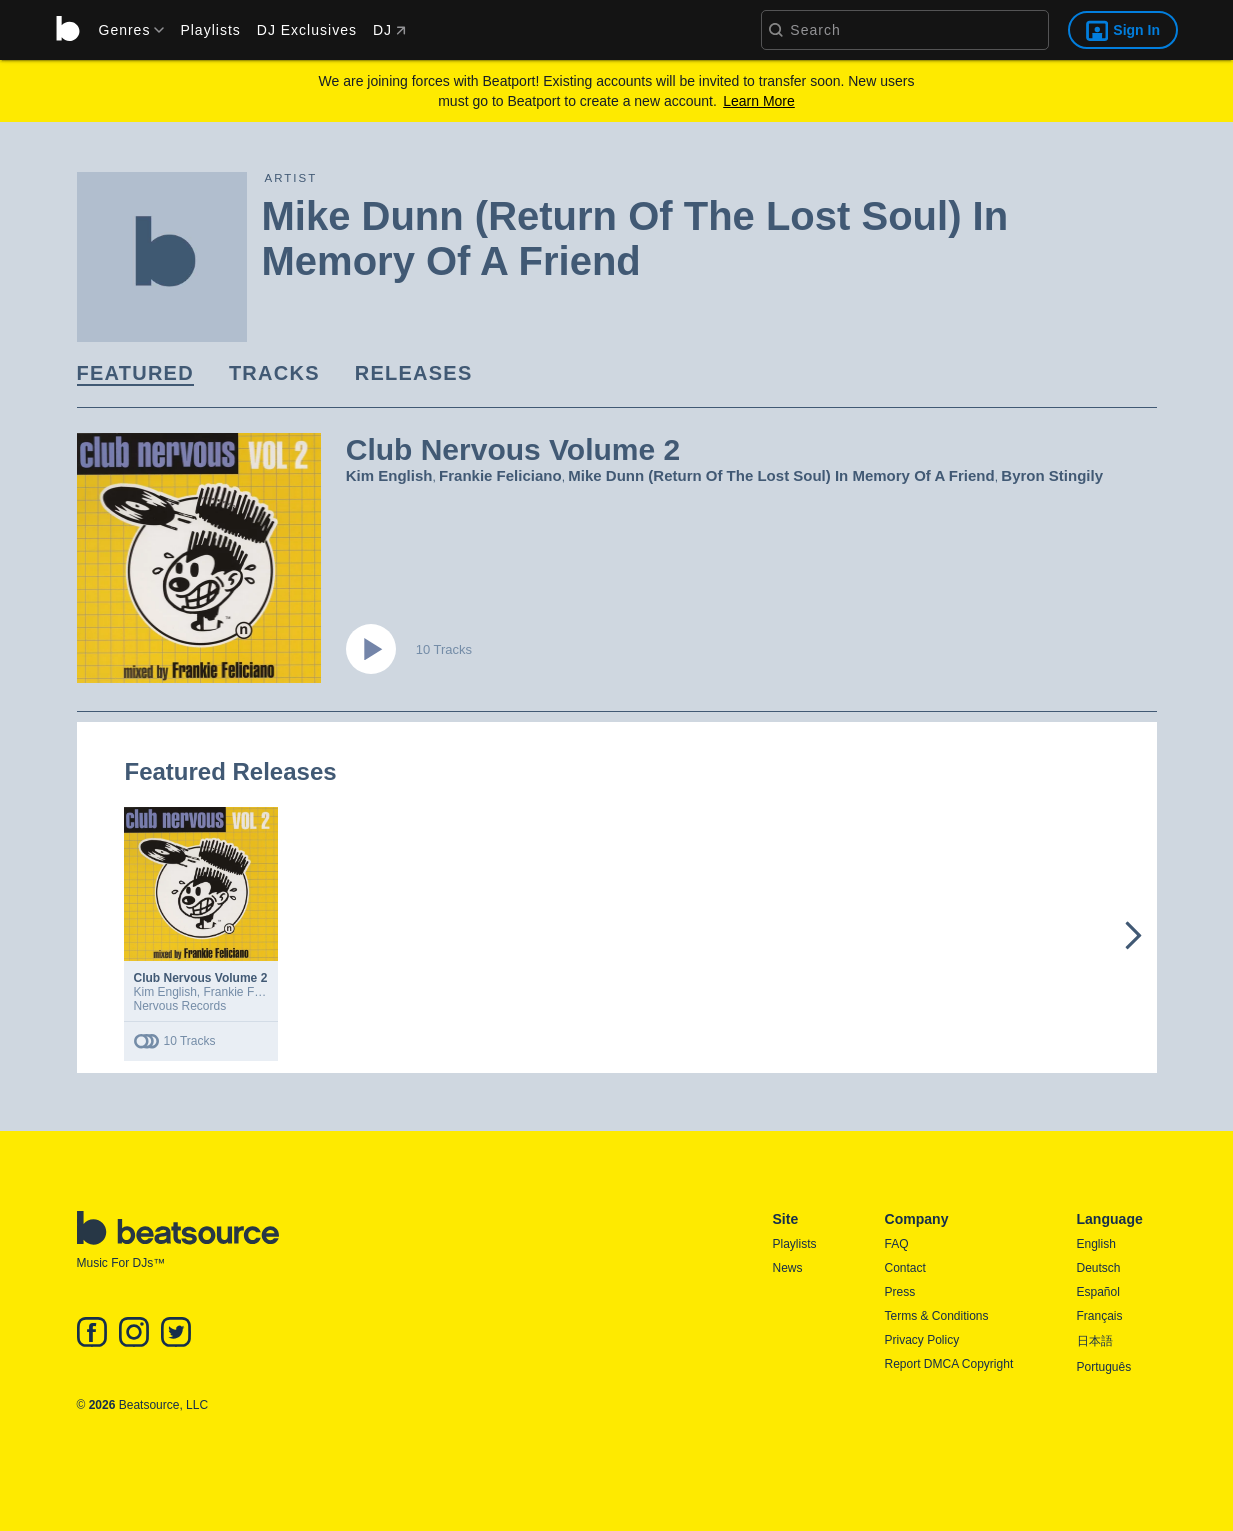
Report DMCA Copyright (949, 1364)
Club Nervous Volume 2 (201, 978)
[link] (135, 374)
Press (900, 1292)
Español (1098, 1292)
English (1096, 1244)
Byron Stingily (1052, 475)
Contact (905, 1268)
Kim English (389, 475)
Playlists (210, 30)
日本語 (1095, 1341)
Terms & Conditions (937, 1316)
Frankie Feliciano (500, 475)
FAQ (897, 1244)
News (788, 1268)
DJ (389, 30)
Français (1100, 1316)
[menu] (125, 30)
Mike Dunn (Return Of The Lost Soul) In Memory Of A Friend (781, 475)
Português (1104, 1367)
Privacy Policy (922, 1340)
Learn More (759, 101)
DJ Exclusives (307, 30)
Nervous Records (180, 1006)
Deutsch (1099, 1268)
